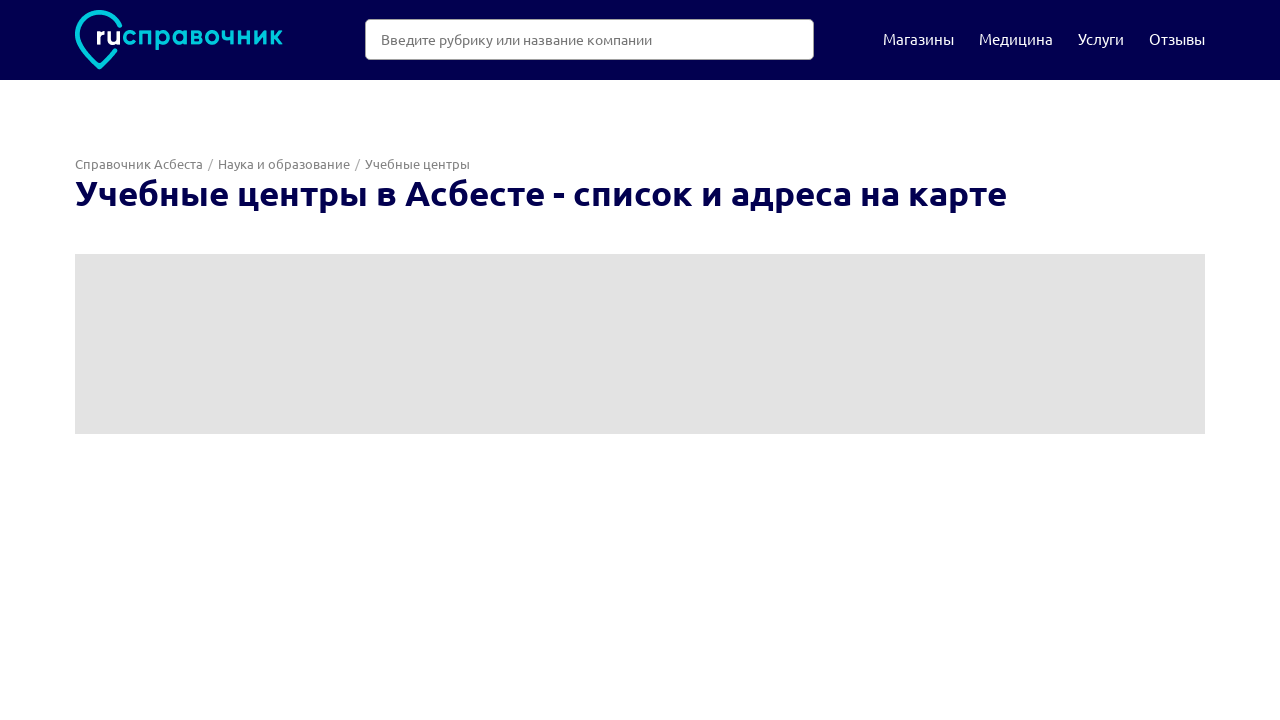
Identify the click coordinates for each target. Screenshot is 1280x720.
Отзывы (1177, 38)
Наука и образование (284, 163)
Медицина (1016, 38)
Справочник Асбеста (139, 163)
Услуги (1101, 38)
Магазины (918, 38)
